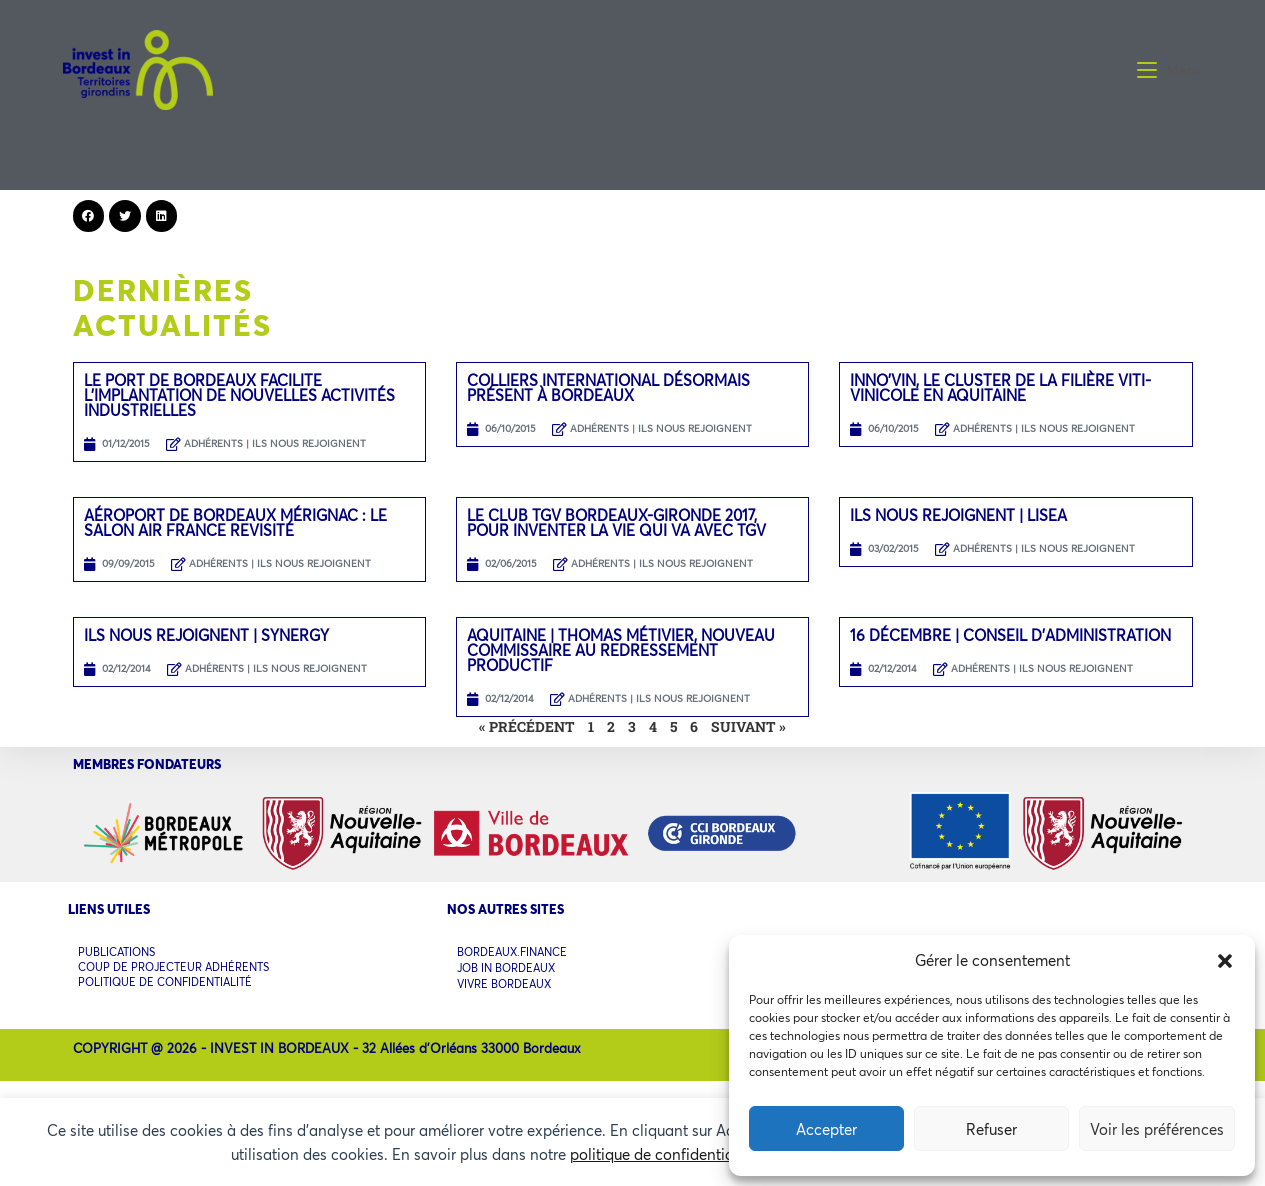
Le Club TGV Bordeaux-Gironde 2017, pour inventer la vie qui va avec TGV (616, 522)
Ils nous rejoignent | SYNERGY (206, 635)
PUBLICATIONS (116, 950)
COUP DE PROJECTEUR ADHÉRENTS (173, 962)
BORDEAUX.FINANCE (512, 950)
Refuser (991, 1129)
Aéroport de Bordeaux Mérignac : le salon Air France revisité (235, 522)
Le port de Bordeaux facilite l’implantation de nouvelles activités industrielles (239, 395)
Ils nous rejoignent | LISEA (958, 515)
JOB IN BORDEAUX (506, 963)
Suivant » (748, 726)
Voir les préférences (1157, 1129)
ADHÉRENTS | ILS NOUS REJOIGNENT (275, 443)
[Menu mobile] (1169, 70)
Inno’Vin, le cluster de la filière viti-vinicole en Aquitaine (1000, 387)
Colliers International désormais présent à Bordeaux (608, 387)
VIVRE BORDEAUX (504, 976)
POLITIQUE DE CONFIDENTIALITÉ (165, 974)
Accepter (826, 1129)
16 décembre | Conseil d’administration (1010, 635)
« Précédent (527, 726)
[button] (1225, 961)
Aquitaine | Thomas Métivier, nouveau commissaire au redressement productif (621, 650)
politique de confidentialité (662, 1154)
